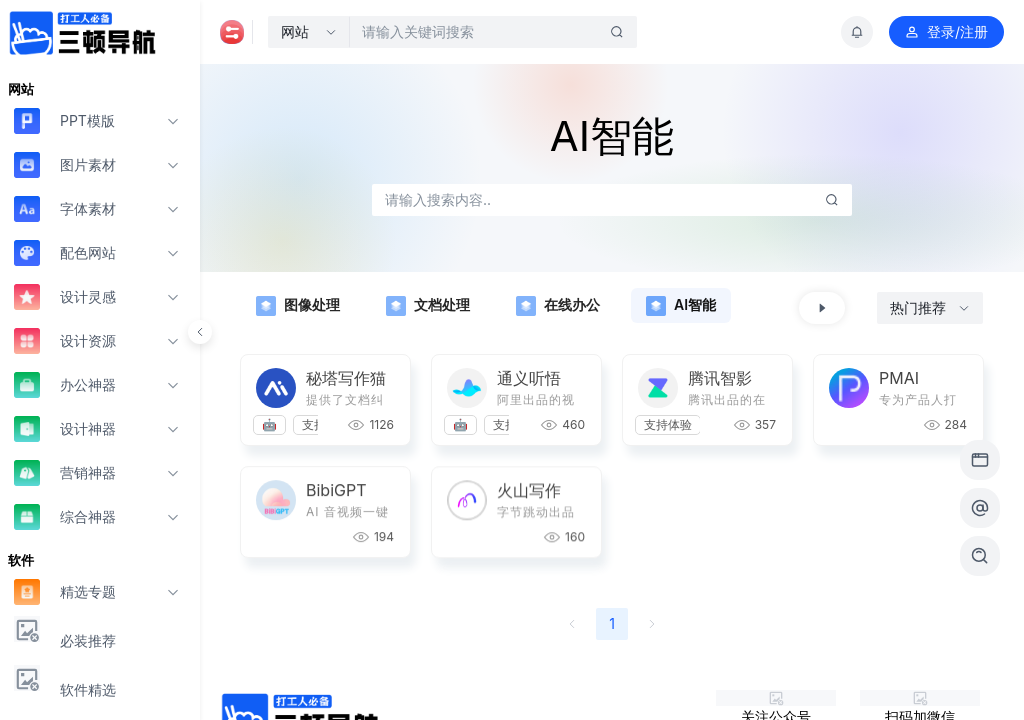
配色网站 (65, 252)
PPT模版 (64, 120)
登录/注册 (946, 32)
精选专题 (65, 591)
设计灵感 (65, 296)
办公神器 (65, 384)
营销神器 (65, 472)
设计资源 (65, 340)
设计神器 (65, 428)
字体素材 (65, 208)
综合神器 (65, 516)
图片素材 (65, 164)
